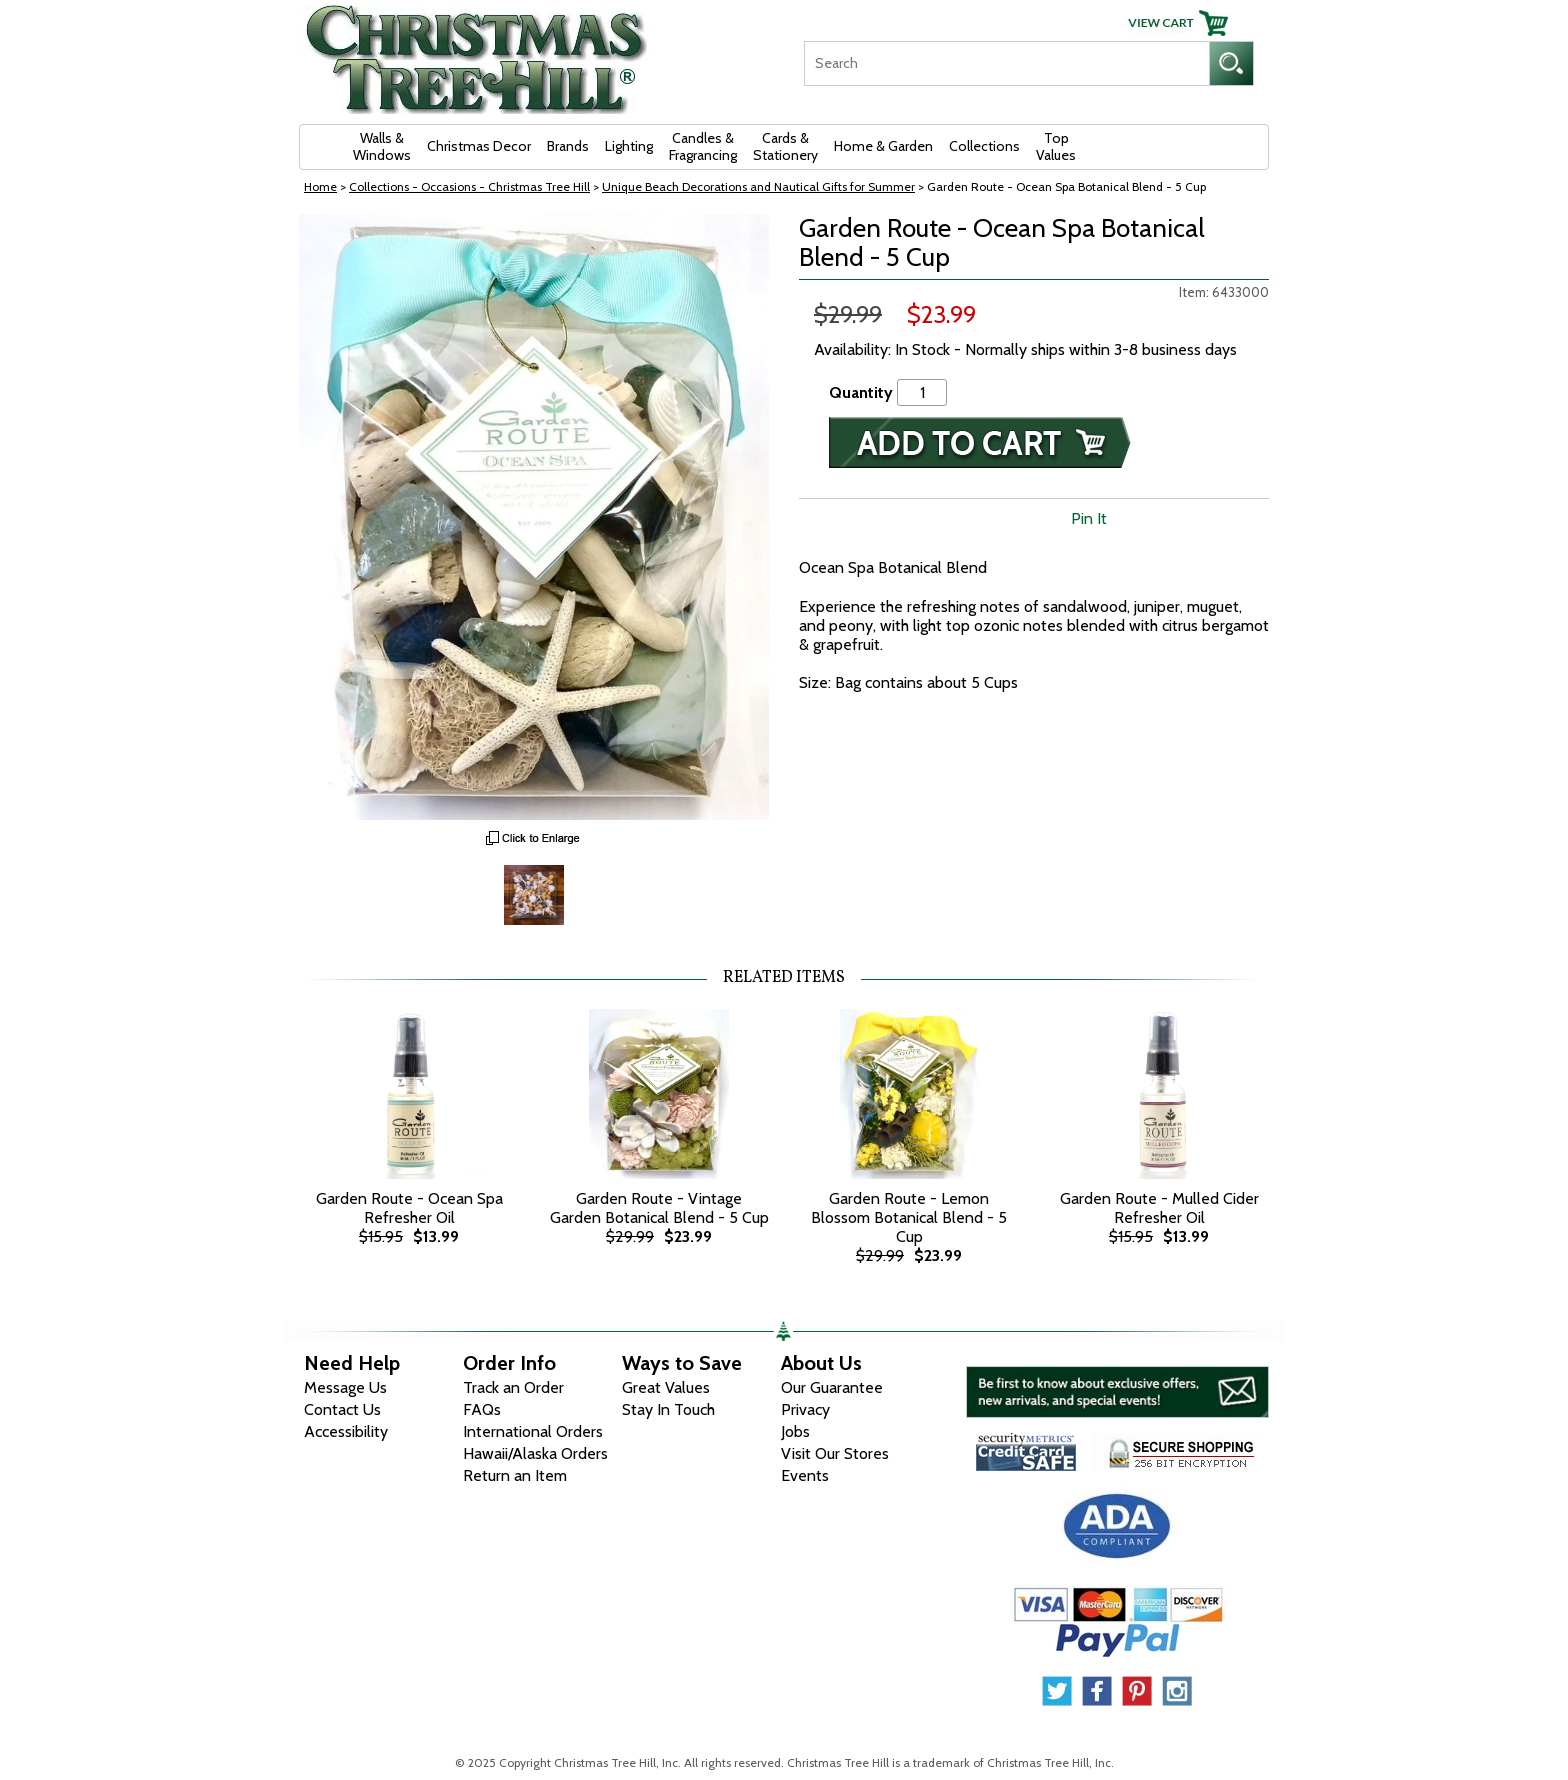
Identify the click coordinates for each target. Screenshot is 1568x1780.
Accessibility (346, 1431)
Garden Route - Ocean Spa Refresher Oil (409, 1208)
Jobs (795, 1431)
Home (320, 186)
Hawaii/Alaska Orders (535, 1453)
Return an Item (515, 1475)
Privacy (805, 1409)
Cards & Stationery (785, 146)
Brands (568, 146)
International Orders (533, 1431)
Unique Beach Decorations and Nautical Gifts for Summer (758, 186)
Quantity (861, 392)
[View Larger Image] (534, 517)
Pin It (1089, 518)
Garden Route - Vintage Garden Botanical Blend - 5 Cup (659, 1208)
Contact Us (342, 1409)
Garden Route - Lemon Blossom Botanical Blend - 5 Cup (909, 1217)
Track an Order (513, 1387)
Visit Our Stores (835, 1453)
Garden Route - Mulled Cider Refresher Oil (1159, 1208)
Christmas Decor (479, 146)
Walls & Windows (382, 146)
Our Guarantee (832, 1387)
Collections (984, 146)
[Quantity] (922, 392)
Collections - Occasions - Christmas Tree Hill (469, 186)
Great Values (666, 1387)
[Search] (1006, 63)
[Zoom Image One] (534, 892)
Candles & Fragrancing (703, 146)
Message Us (345, 1387)
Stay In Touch (668, 1409)
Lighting (629, 146)
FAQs (482, 1409)
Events (805, 1475)
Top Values (1056, 146)
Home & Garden (883, 146)
